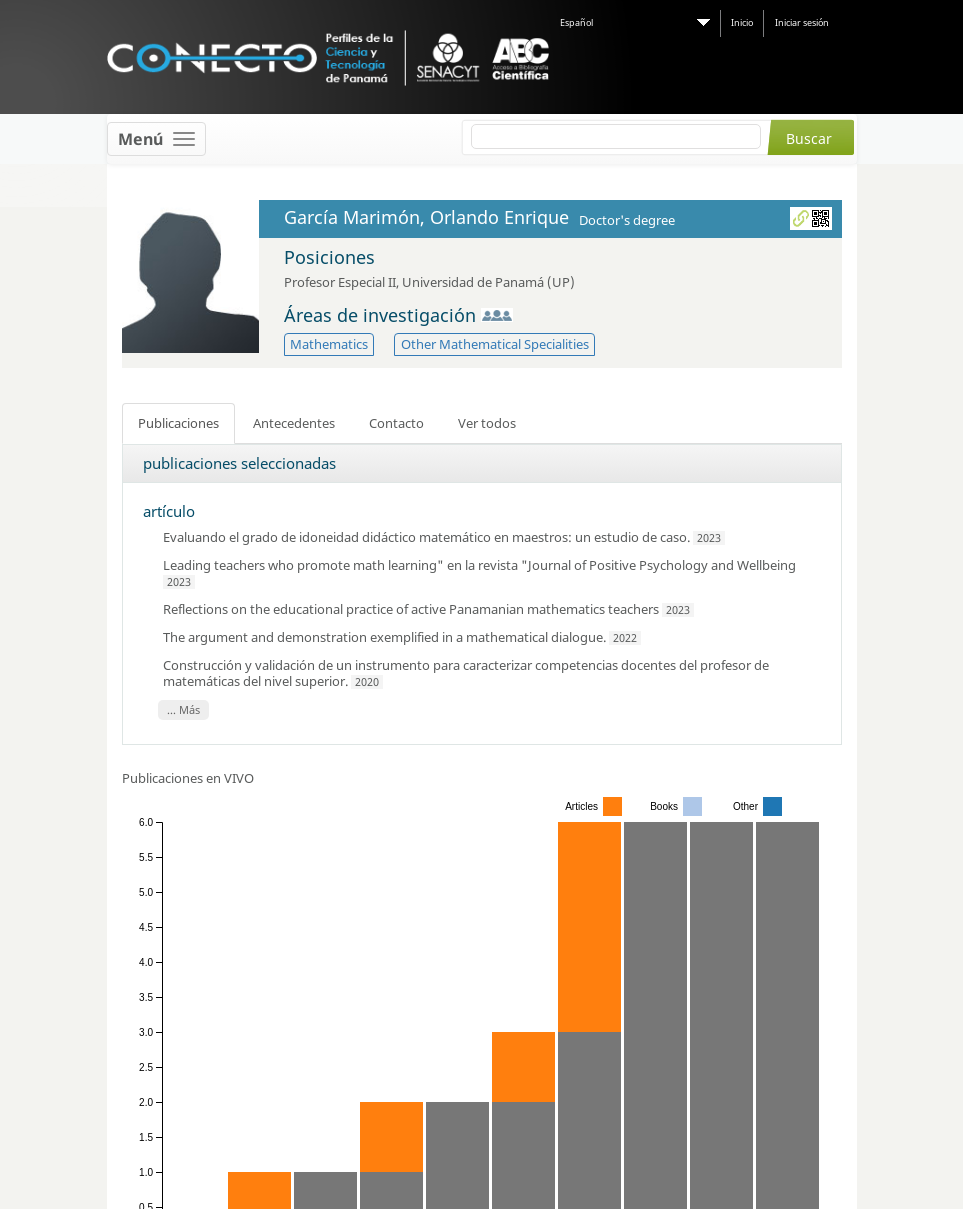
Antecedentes (294, 423)
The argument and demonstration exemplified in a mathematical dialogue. (386, 637)
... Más (183, 710)
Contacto (396, 423)
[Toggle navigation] (156, 139)
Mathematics (329, 344)
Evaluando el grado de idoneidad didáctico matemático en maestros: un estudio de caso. (428, 537)
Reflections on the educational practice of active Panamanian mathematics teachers (411, 609)
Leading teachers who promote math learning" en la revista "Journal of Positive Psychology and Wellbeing (479, 565)
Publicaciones (178, 423)
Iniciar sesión (802, 22)
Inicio (742, 22)
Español (576, 22)
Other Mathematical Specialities (495, 344)
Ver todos (487, 423)
